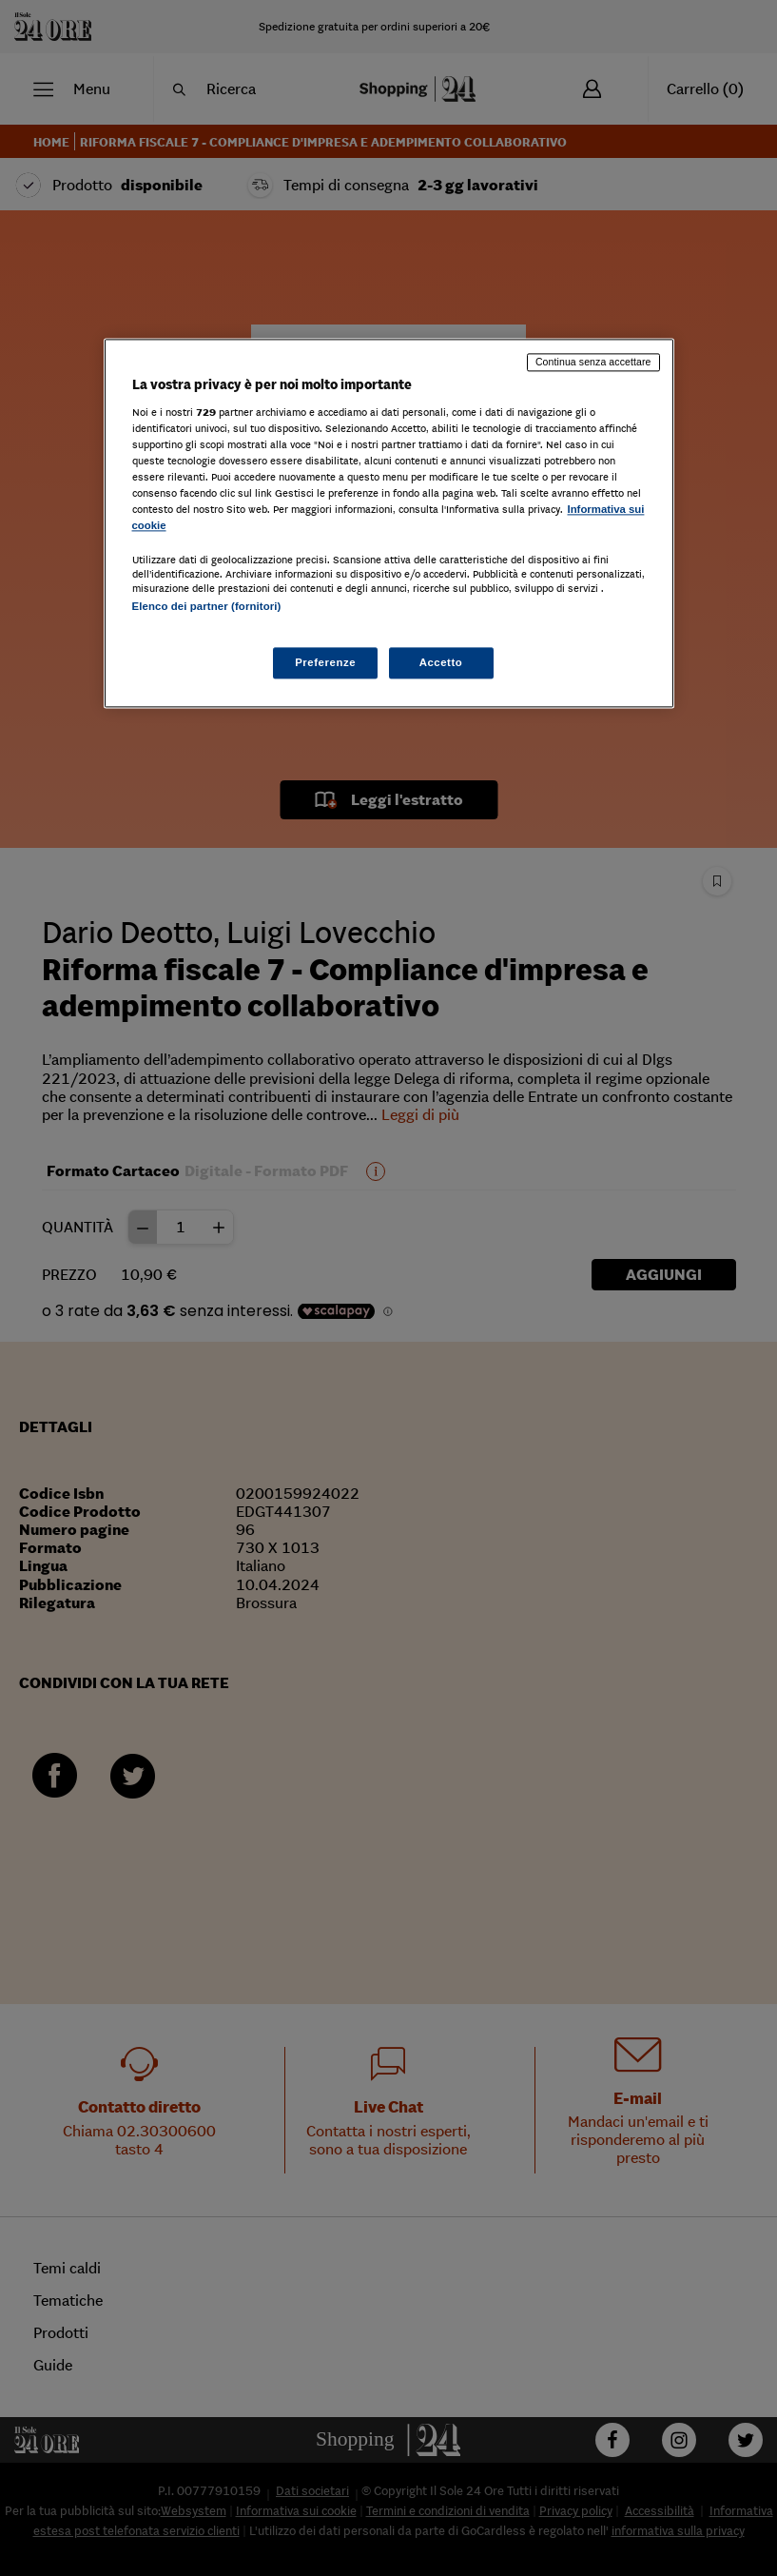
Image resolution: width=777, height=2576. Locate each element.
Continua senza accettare (593, 361)
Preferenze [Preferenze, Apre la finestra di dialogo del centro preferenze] (325, 662)
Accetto (441, 662)
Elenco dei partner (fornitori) (207, 607)
